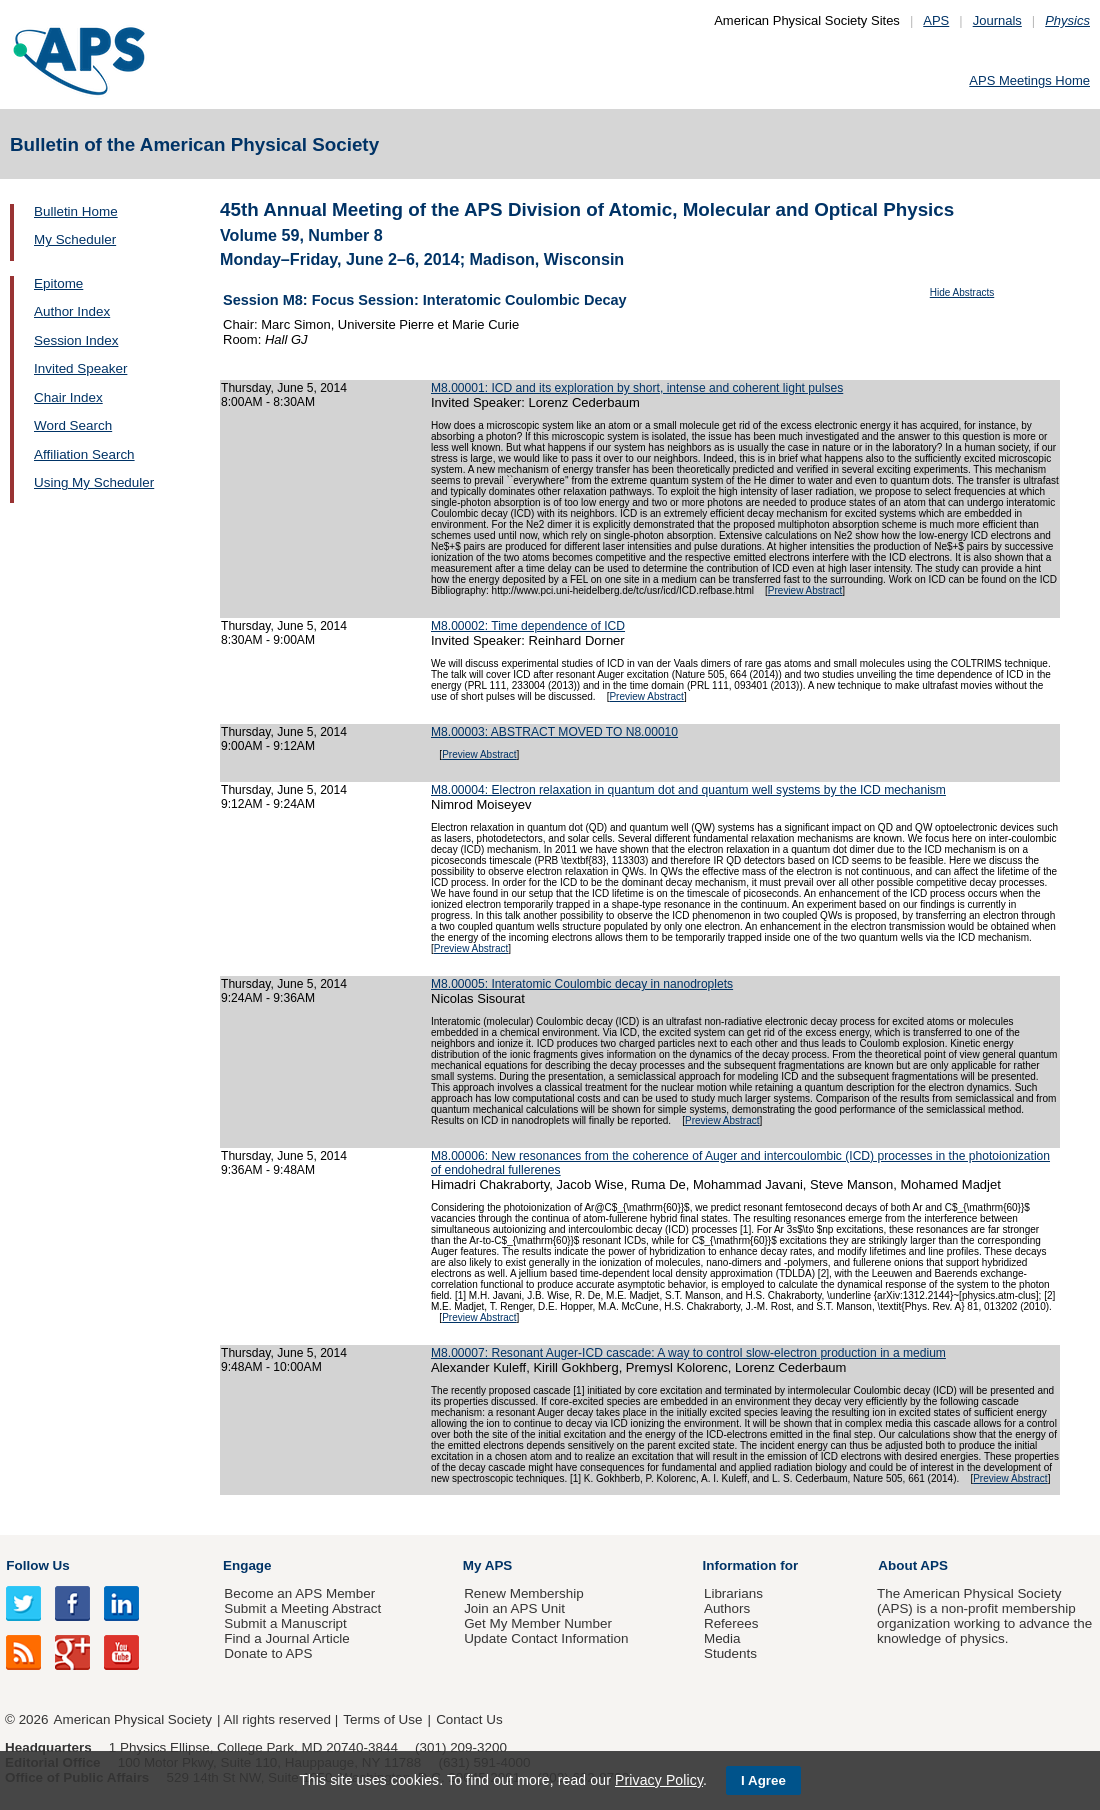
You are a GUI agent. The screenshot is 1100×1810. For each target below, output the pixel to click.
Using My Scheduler (94, 482)
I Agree (763, 1780)
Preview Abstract (805, 590)
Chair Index (68, 397)
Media (722, 1638)
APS (936, 20)
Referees (731, 1623)
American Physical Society (133, 1719)
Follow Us (37, 1565)
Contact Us (469, 1719)
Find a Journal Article (286, 1638)
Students (730, 1653)
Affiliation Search (84, 454)
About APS (913, 1565)
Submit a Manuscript (285, 1623)
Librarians (733, 1593)
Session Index (76, 340)
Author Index (72, 311)
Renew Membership (524, 1593)
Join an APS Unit (514, 1608)
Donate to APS (268, 1653)
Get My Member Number (538, 1623)
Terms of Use (382, 1719)
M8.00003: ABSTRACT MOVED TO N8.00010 (554, 732)
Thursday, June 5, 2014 (284, 388)
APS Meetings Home (1029, 80)
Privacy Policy (659, 1780)
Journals (997, 20)
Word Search (73, 425)
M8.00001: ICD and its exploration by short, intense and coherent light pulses (637, 388)
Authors (727, 1608)
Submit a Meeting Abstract (302, 1608)
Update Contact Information (546, 1638)
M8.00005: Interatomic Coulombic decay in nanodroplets (582, 984)
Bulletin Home (76, 211)
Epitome (58, 283)
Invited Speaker (80, 368)
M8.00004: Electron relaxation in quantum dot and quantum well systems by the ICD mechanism (688, 790)
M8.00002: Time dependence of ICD (528, 626)
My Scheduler (75, 239)
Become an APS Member (299, 1593)
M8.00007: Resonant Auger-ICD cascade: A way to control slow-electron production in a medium (688, 1353)
